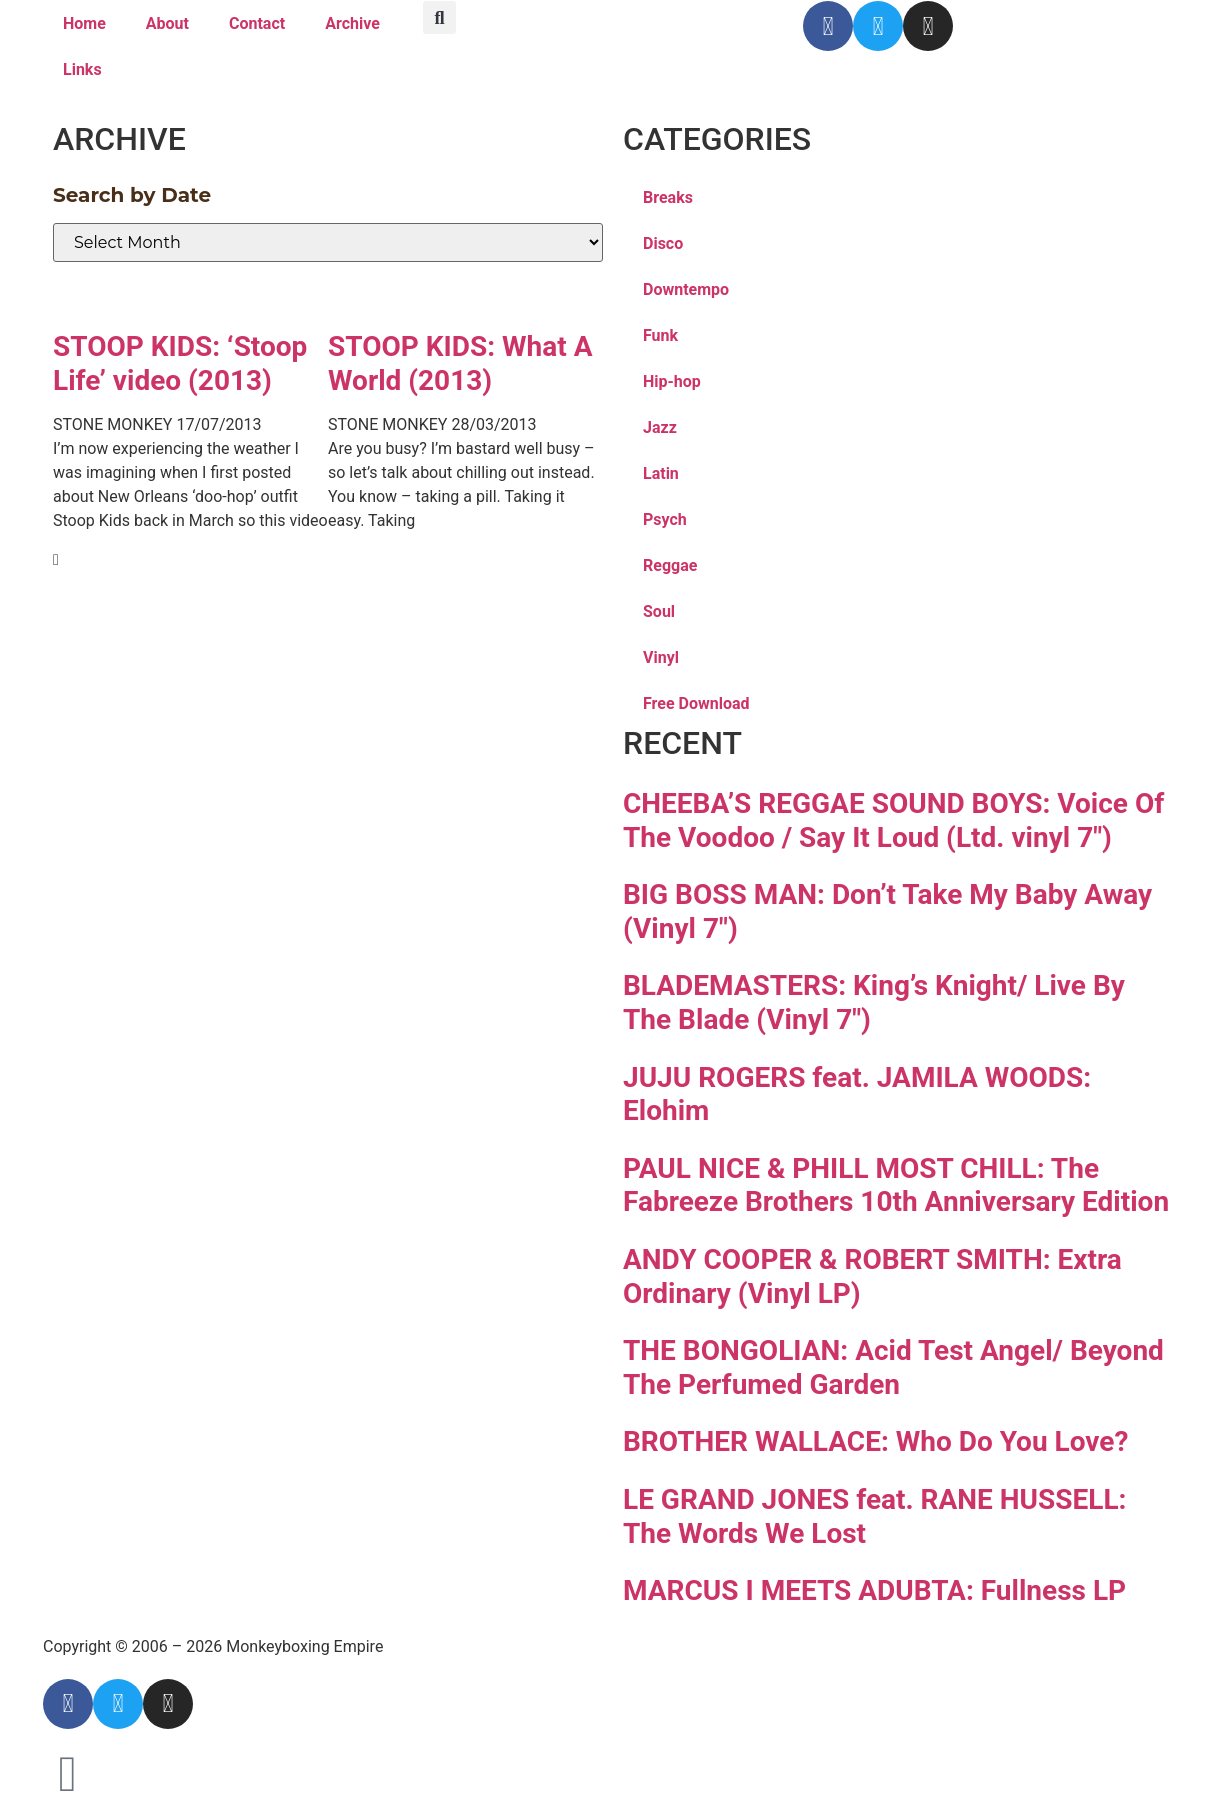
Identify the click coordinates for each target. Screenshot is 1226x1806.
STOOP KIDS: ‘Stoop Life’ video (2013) (180, 363)
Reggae (670, 565)
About (167, 23)
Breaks (668, 197)
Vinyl (661, 657)
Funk (660, 335)
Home (84, 23)
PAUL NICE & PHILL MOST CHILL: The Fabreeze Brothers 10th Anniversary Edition (896, 1185)
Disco (663, 243)
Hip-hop (672, 381)
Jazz (660, 427)
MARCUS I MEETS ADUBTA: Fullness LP (874, 1590)
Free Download (696, 703)
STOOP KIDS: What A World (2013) (460, 363)
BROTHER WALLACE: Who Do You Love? (875, 1441)
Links (82, 69)
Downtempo (686, 289)
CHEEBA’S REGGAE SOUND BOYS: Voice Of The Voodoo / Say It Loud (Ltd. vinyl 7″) (893, 820)
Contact (257, 23)
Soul (659, 611)
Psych (665, 519)
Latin (661, 473)
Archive (352, 23)
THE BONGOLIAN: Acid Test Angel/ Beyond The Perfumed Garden (893, 1367)
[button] (439, 17)
